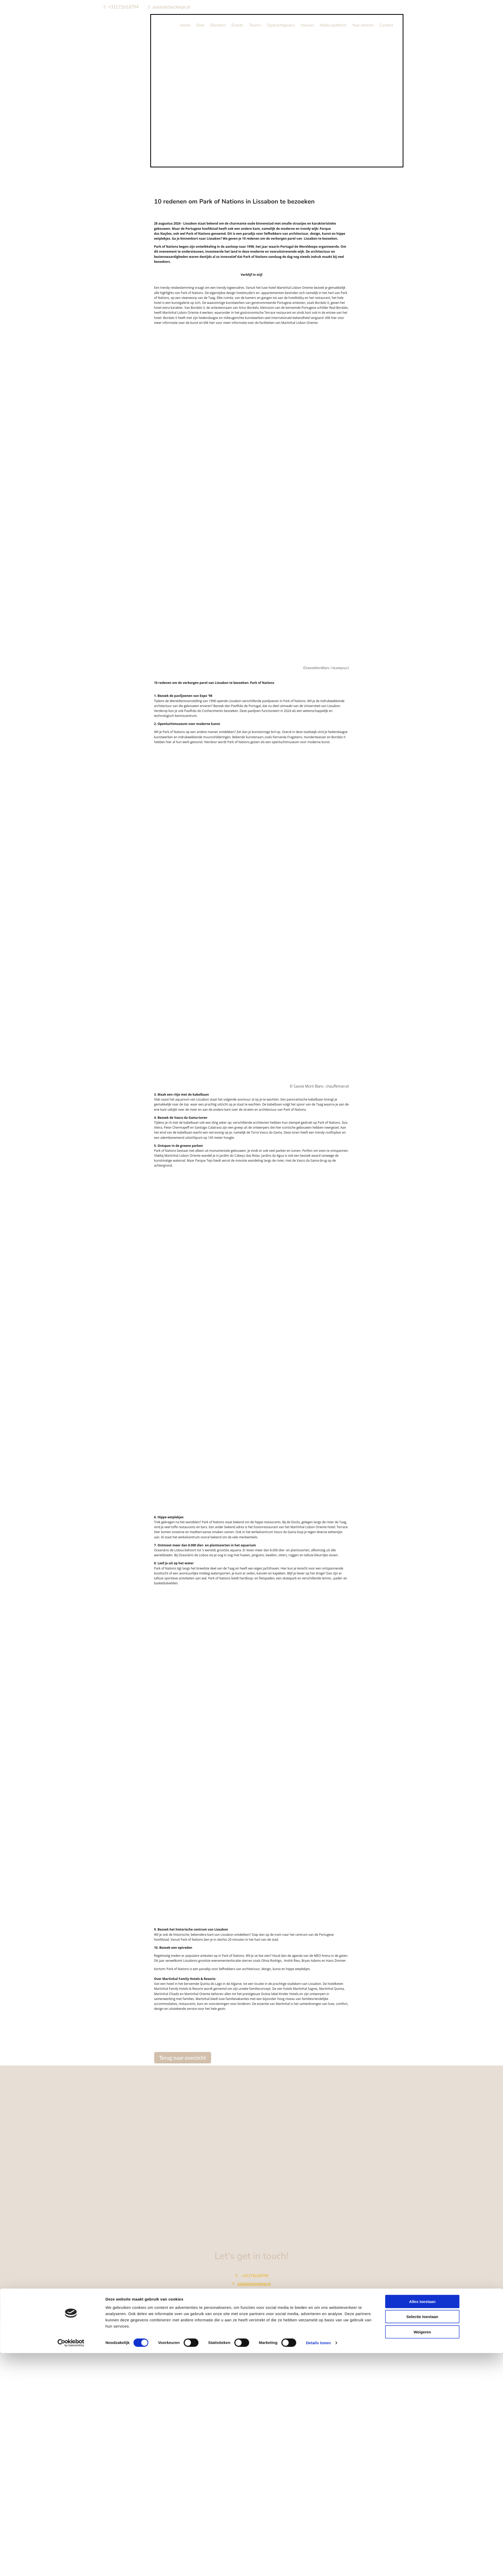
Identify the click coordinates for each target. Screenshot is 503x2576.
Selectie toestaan (422, 1347)
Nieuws (307, 25)
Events (237, 25)
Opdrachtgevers (281, 25)
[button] (182, 2057)
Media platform (333, 25)
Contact (386, 25)
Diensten (218, 25)
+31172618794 (123, 7)
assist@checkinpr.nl (171, 7)
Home (185, 25)
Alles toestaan (422, 1332)
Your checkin (363, 25)
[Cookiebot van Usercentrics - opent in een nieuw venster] (71, 1373)
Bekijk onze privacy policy (252, 2322)
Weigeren (422, 1362)
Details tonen (318, 1373)
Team (254, 25)
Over (200, 25)
